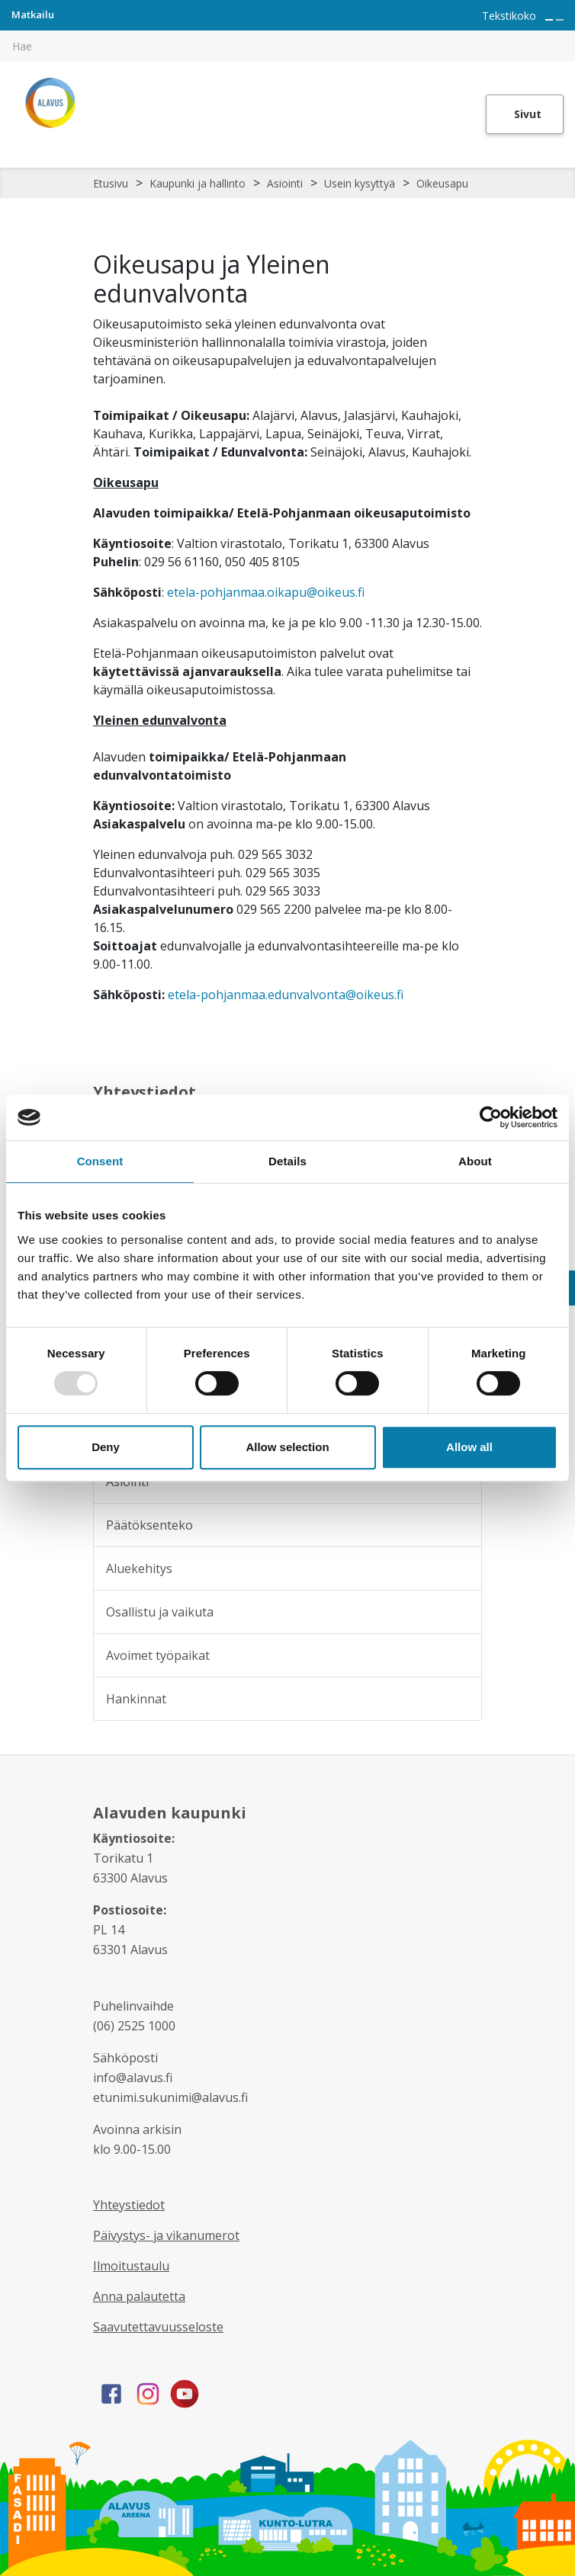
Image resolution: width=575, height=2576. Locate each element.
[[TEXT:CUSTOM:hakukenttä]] (287, 45)
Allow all (469, 1446)
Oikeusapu (442, 183)
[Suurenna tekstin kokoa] (549, 20)
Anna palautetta (139, 2296)
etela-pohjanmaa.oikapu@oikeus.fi (266, 592)
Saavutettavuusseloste (158, 2326)
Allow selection (287, 1446)
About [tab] (475, 1161)
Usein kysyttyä (359, 183)
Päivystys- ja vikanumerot (166, 2235)
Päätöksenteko (149, 1525)
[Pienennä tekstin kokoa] (560, 20)
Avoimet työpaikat (158, 1655)
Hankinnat (136, 1698)
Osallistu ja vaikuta (160, 1612)
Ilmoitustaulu (131, 2265)
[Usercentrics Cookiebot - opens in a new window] (490, 1117)
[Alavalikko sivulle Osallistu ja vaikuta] (460, 1612)
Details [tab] (287, 1161)
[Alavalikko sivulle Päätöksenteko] (460, 1525)
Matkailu (32, 14)
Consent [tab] (100, 1161)
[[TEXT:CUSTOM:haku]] (564, 35)
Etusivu (110, 183)
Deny (106, 1446)
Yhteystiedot (129, 2204)
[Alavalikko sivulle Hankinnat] (460, 1699)
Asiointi (285, 183)
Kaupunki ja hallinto (197, 183)
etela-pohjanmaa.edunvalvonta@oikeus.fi (285, 994)
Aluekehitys (139, 1568)
